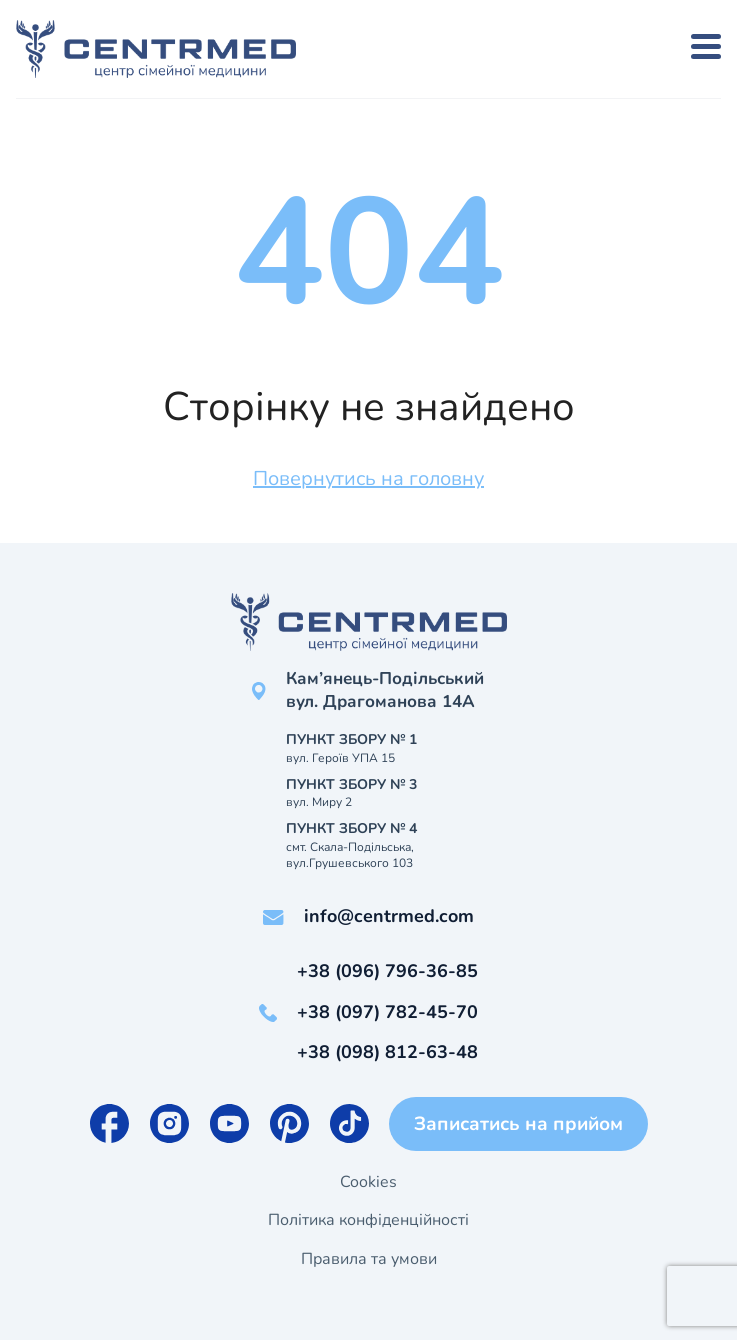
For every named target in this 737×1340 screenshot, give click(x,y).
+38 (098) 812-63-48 (387, 1052)
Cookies (368, 1182)
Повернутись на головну (368, 478)
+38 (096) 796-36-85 (387, 971)
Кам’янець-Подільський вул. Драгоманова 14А (385, 690)
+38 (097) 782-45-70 (387, 1012)
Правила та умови (369, 1259)
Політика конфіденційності (368, 1220)
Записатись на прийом (518, 1124)
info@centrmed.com (389, 916)
